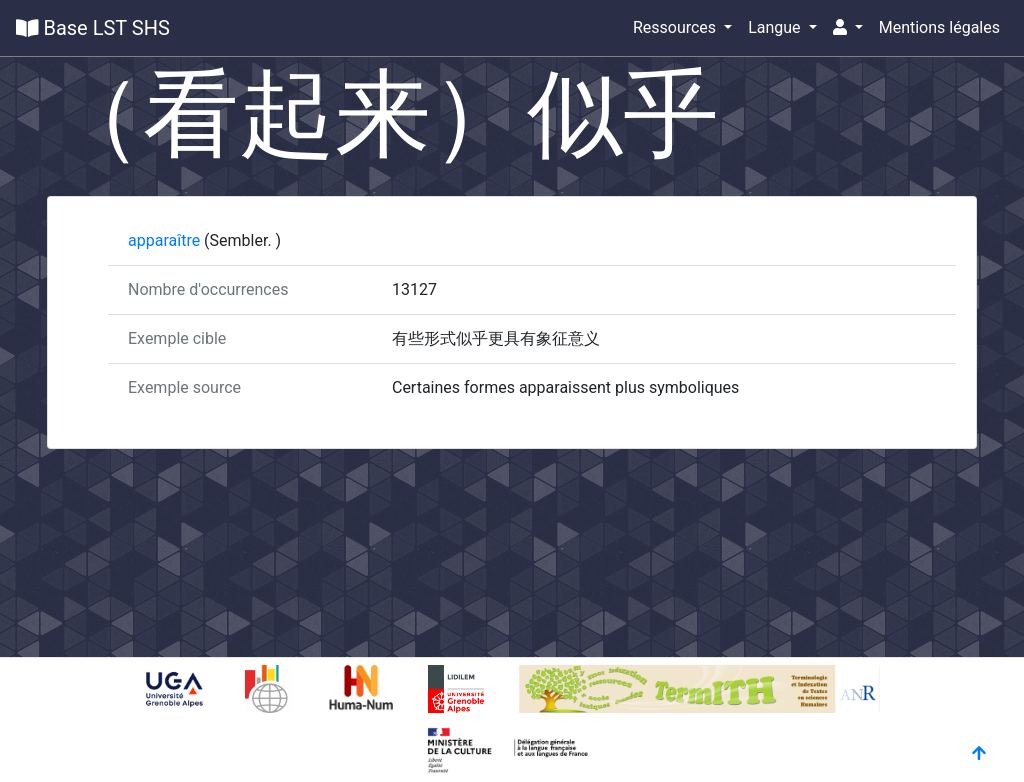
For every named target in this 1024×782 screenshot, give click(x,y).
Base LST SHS (93, 28)
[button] (848, 28)
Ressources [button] (676, 27)
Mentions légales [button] (939, 27)
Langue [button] (776, 27)
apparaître (166, 240)
